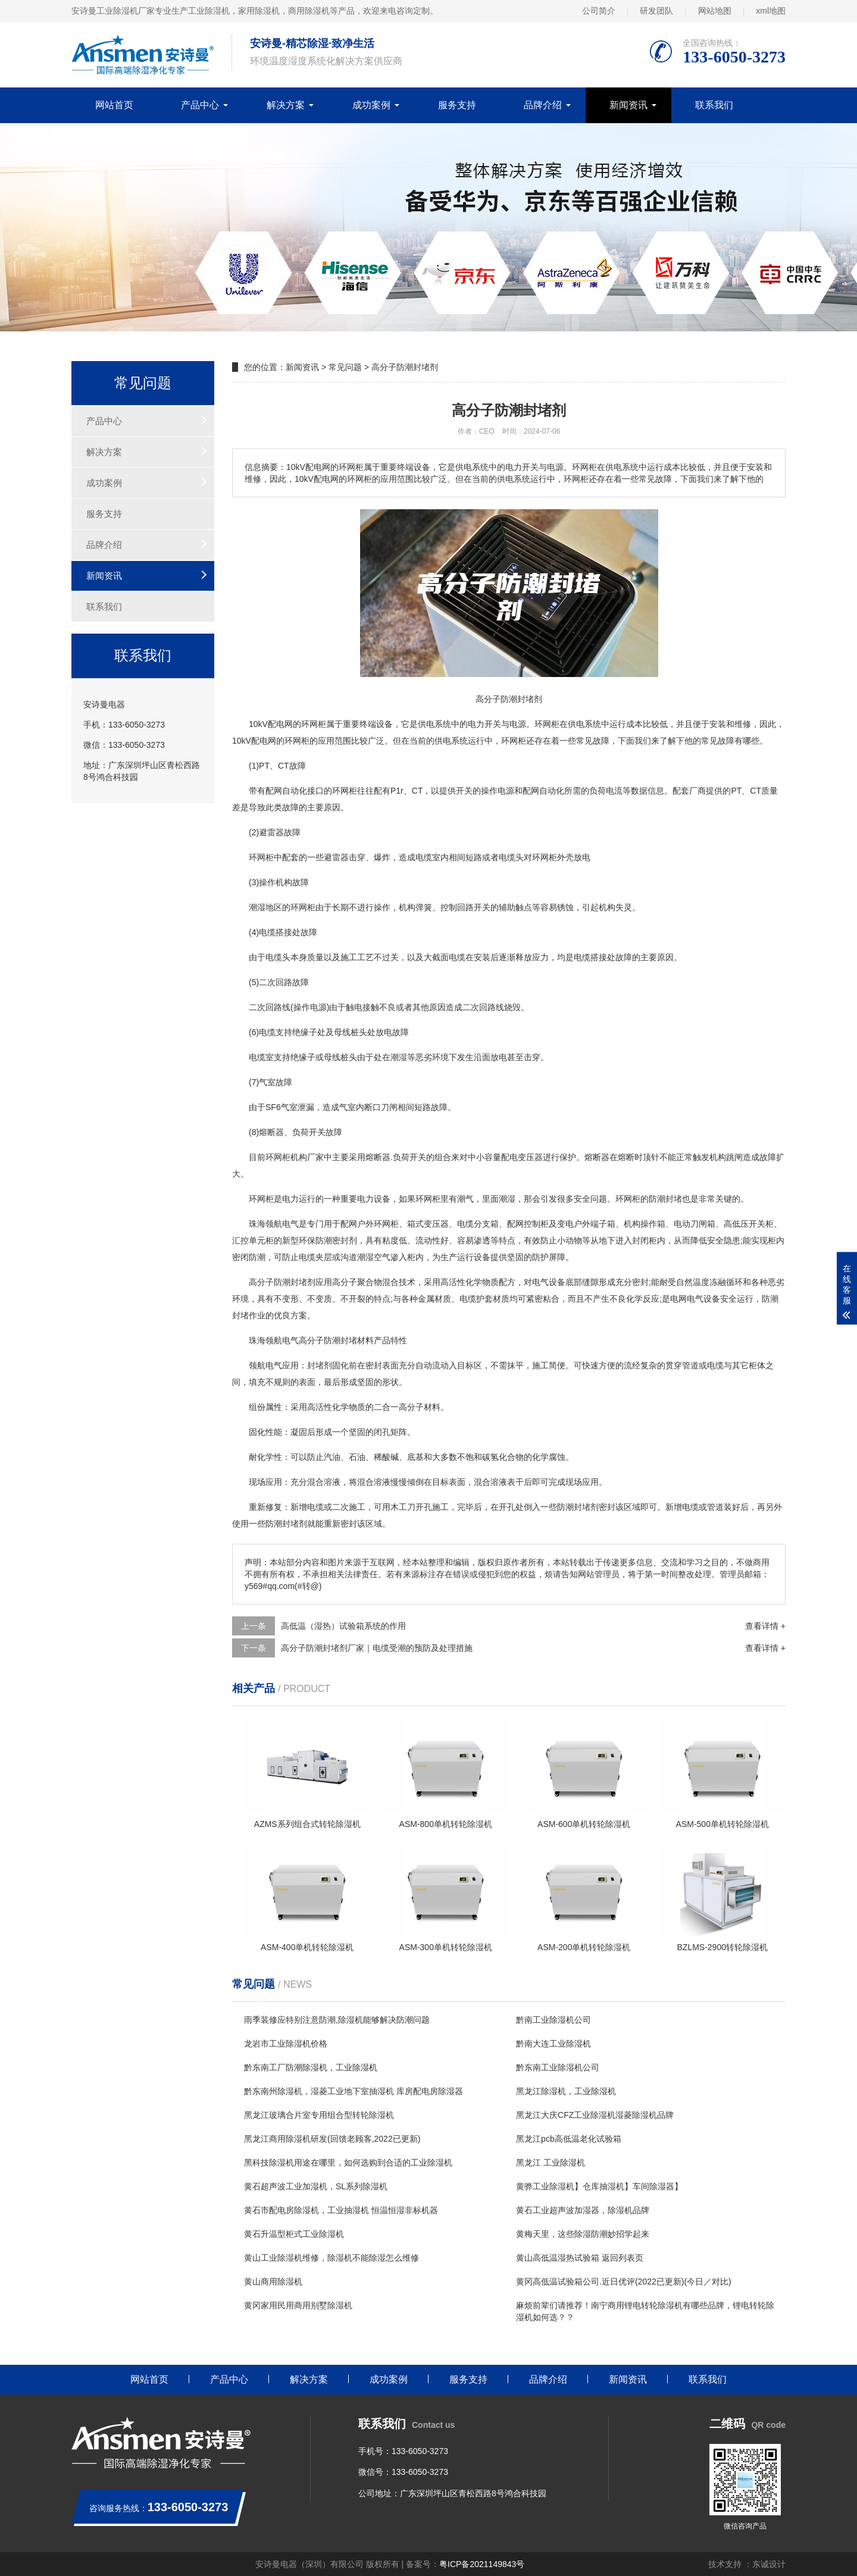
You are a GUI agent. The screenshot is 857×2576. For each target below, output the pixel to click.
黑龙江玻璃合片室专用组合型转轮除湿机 (319, 2115)
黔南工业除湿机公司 (553, 2020)
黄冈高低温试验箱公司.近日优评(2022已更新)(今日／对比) (623, 2281)
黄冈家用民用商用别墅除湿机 (298, 2305)
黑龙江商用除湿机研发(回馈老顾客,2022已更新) (332, 2138)
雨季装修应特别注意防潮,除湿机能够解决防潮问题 (337, 2020)
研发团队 (656, 10)
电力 (476, 724)
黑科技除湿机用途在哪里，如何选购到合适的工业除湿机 (348, 2162)
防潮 (657, 1199)
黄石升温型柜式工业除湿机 (294, 2234)
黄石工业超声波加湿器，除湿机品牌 (582, 2210)
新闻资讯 (628, 105)
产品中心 (200, 105)
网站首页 (114, 105)
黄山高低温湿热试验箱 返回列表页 (579, 2257)
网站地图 (714, 10)
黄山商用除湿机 (273, 2281)
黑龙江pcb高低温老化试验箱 (568, 2138)
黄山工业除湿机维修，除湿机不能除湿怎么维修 (331, 2257)
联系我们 (714, 105)
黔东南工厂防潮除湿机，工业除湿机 (310, 2067)
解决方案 (286, 105)
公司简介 (598, 10)
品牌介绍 (543, 105)
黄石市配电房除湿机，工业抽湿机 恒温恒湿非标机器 (341, 2210)
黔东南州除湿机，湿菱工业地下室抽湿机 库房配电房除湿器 (353, 2091)
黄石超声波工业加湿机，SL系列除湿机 (315, 2186)
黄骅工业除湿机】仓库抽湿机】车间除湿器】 (599, 2186)
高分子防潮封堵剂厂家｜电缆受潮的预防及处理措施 (377, 1648)
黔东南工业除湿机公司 (557, 2067)
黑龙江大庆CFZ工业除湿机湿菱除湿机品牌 (595, 2115)
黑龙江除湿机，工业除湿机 (566, 2091)
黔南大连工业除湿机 (553, 2043)
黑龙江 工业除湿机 (550, 2162)
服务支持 (457, 105)
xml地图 (771, 10)
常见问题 (345, 367)
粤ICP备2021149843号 (481, 2564)
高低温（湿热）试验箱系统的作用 (343, 1626)
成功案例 (371, 105)
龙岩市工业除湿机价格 (285, 2043)
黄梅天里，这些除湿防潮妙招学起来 (582, 2234)
